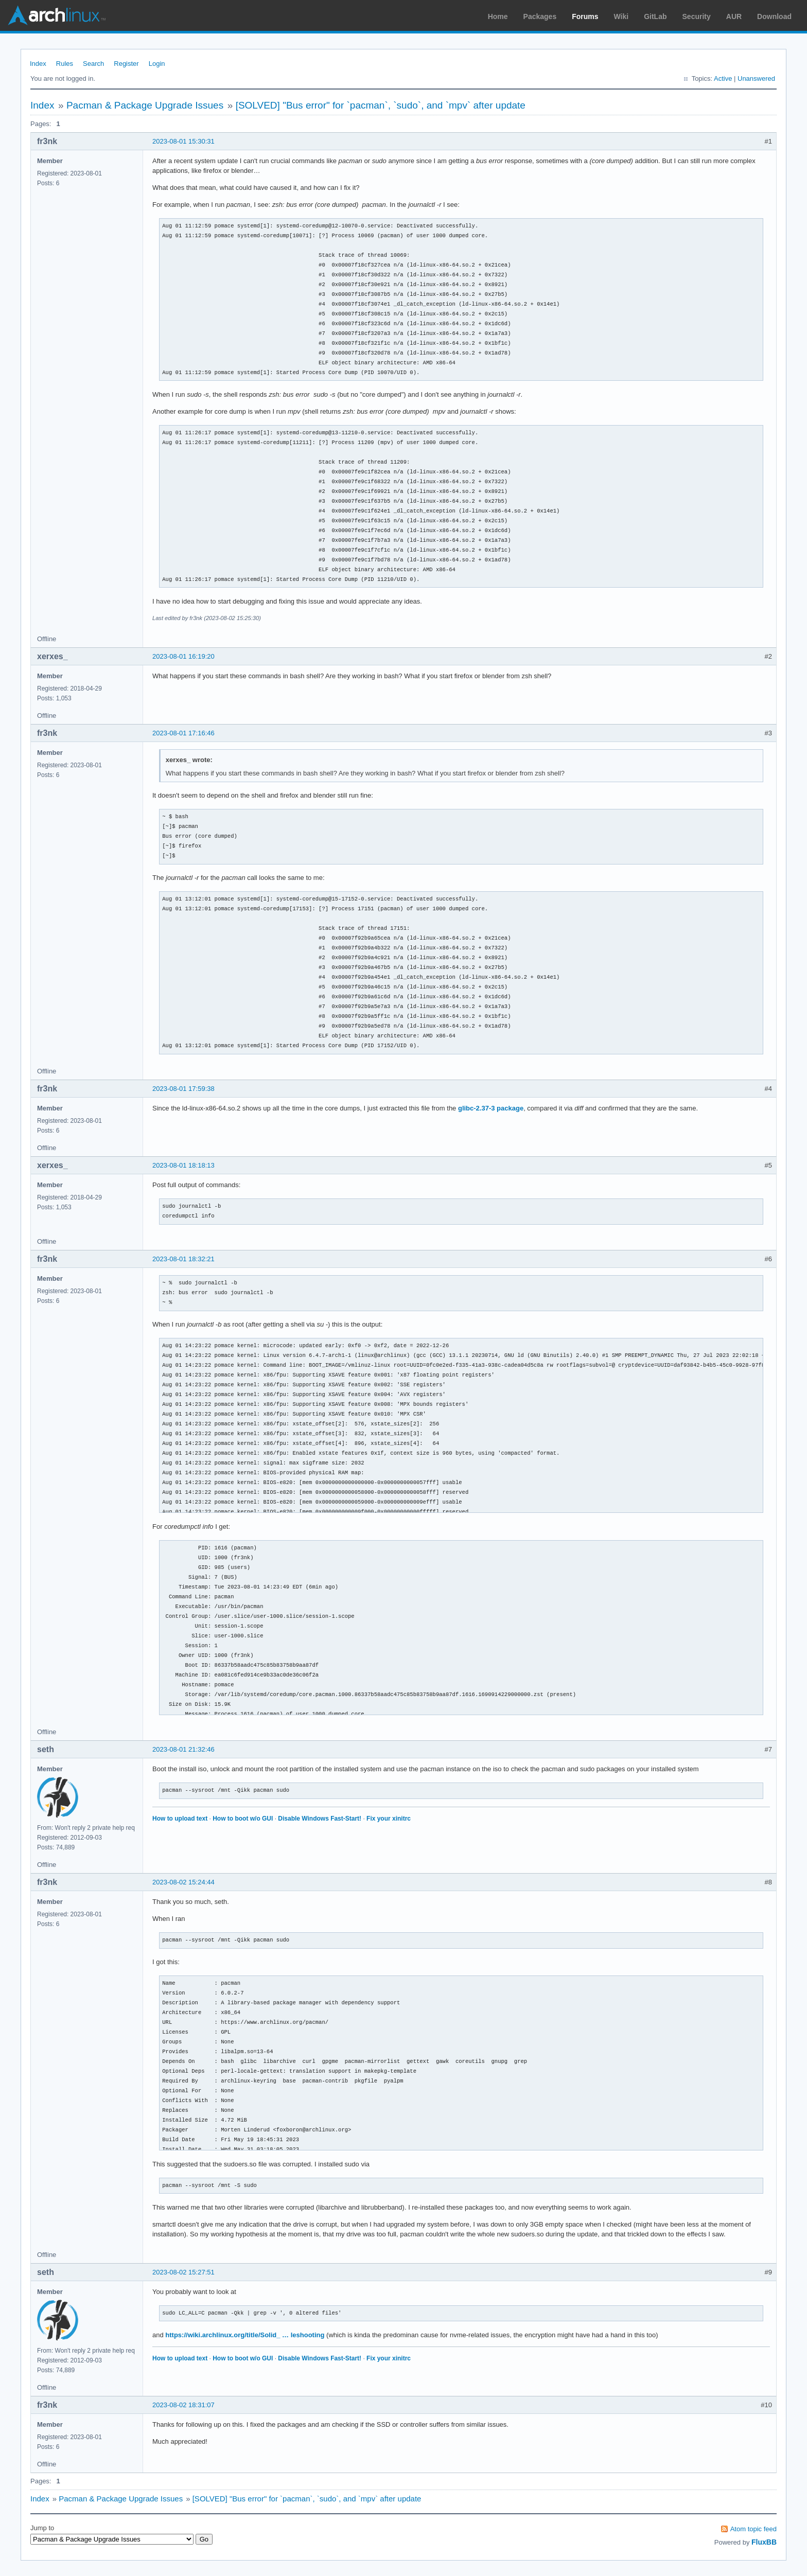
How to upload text (179, 1818)
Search (93, 63)
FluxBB (764, 2542)
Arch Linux (57, 15)
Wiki (621, 16)
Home (498, 16)
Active (723, 78)
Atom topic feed (753, 2529)
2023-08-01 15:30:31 (183, 141)
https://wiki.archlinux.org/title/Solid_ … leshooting (244, 2335)
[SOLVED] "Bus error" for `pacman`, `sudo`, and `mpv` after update (380, 105)
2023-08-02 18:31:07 (183, 2405)
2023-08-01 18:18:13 (183, 1165)
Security (696, 16)
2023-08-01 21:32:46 (183, 1749)
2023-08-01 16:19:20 (183, 656)
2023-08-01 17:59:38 (183, 1088)
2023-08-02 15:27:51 (183, 2272)
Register (126, 63)
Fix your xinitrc (388, 1818)
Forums (585, 16)
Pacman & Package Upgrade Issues (144, 105)
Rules (64, 63)
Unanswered (756, 78)
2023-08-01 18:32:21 (183, 1259)
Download (774, 16)
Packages (540, 16)
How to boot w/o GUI (243, 1818)
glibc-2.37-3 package (490, 1108)
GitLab (655, 16)
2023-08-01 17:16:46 (183, 733)
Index (38, 63)
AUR (734, 16)
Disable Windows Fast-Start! (319, 1818)
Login (157, 63)
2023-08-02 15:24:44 (183, 1882)
